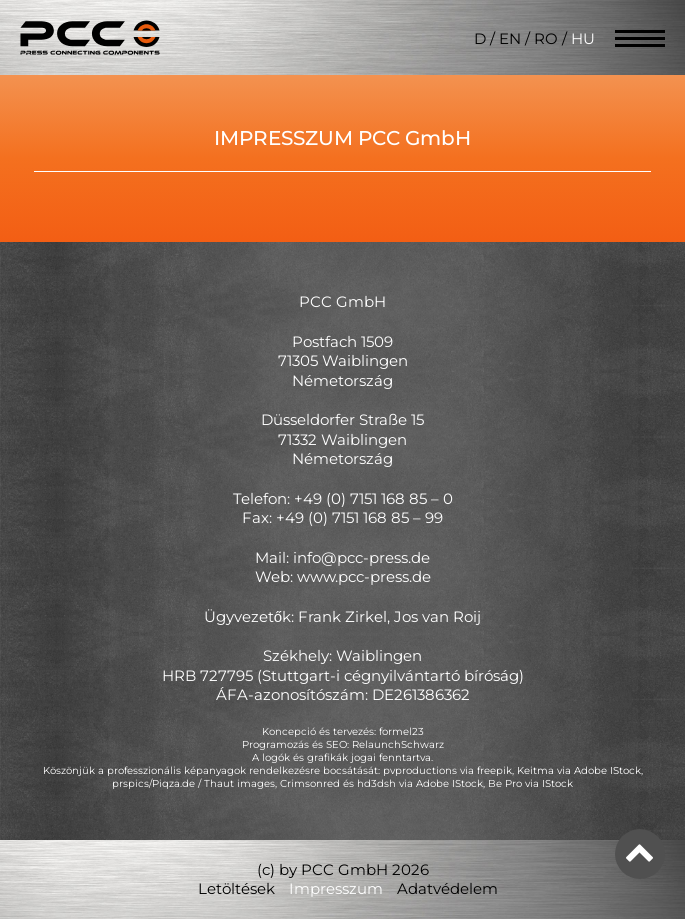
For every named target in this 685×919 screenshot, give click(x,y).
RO (546, 38)
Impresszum (336, 888)
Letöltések (236, 888)
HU (583, 38)
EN (510, 38)
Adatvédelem (447, 888)
